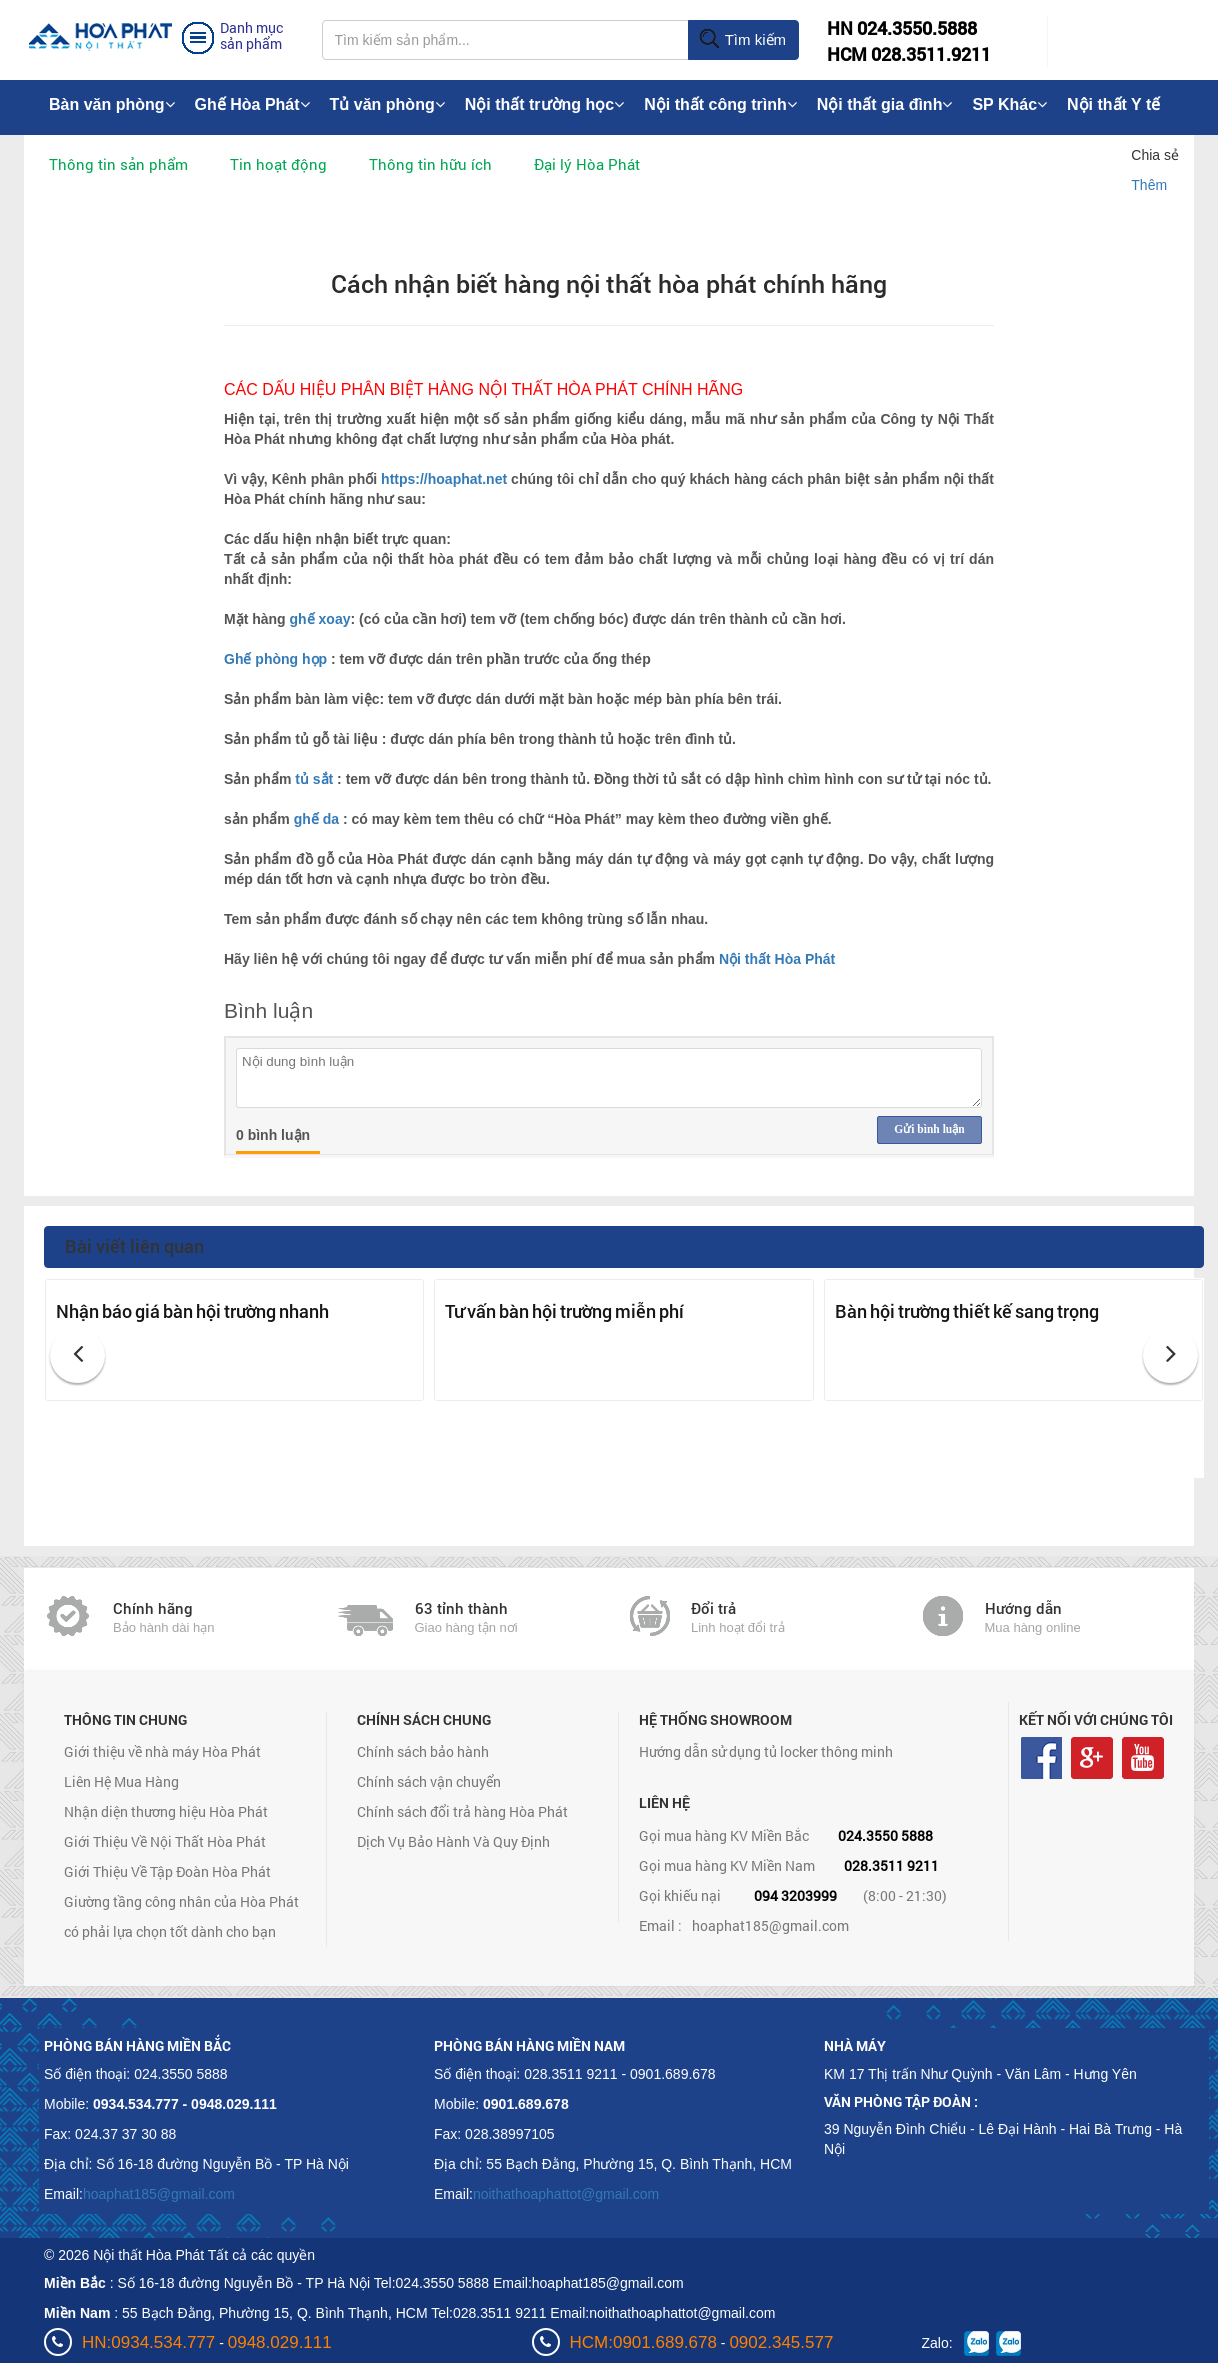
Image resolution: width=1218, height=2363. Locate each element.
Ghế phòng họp (275, 659)
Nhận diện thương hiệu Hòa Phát (166, 1811)
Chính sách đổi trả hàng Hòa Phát (462, 1811)
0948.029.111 (280, 2342)
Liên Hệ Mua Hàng (121, 1781)
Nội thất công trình (720, 104)
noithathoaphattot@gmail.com (566, 2194)
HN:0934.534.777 (148, 2342)
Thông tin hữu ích (430, 164)
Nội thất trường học (545, 104)
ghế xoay (320, 619)
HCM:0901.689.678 (643, 2342)
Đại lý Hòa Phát (587, 164)
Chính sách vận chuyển (429, 1781)
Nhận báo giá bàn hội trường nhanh (192, 1311)
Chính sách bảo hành (423, 1751)
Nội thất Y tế (1113, 104)
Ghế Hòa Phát (252, 104)
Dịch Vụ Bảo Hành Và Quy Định (453, 1841)
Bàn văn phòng (112, 104)
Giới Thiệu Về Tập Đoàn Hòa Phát (167, 1871)
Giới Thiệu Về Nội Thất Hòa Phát (165, 1841)
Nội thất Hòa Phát (777, 959)
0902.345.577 (781, 2342)
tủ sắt (314, 779)
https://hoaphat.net (446, 479)
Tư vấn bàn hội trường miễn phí (564, 1311)
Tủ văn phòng (387, 104)
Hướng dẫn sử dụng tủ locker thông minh (766, 1751)
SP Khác (1009, 104)
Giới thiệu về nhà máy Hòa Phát (162, 1751)
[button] (77, 1355)
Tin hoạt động (278, 164)
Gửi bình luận (929, 1129)
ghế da (318, 819)
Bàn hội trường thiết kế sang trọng (967, 1311)
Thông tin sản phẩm (118, 164)
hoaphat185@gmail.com (770, 1925)
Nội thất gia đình (885, 104)
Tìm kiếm (742, 40)
